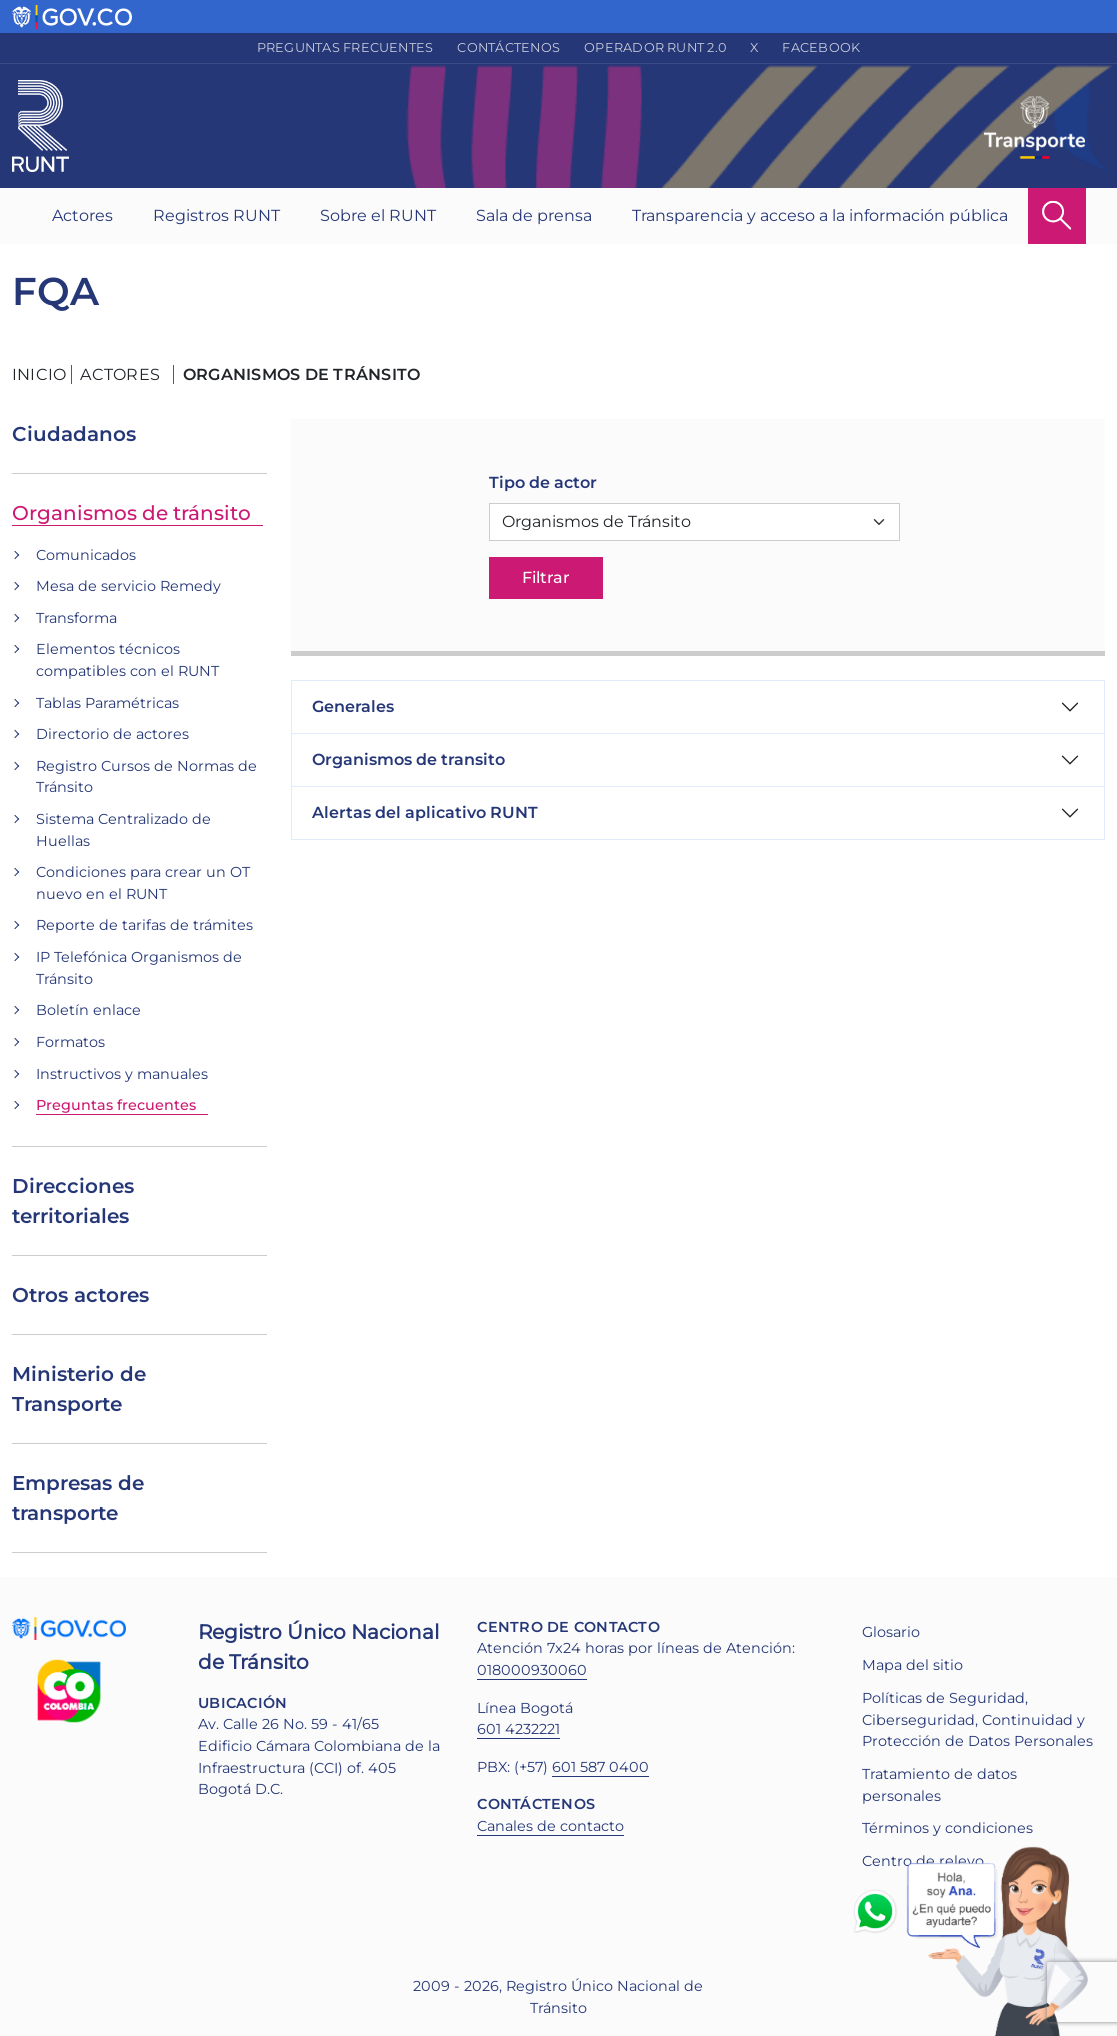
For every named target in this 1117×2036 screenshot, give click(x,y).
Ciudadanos (74, 434)
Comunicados (86, 555)
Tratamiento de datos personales (939, 1785)
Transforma (76, 618)
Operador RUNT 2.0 (655, 47)
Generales (353, 706)
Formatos (70, 1042)
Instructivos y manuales (122, 1074)
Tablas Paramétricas (107, 703)
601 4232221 (518, 1729)
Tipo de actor (543, 482)
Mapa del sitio (912, 1665)
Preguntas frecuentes (345, 47)
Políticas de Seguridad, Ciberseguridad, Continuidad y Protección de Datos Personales (977, 1719)
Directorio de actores (112, 734)
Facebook (821, 47)
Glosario (891, 1632)
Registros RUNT (216, 215)
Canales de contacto (550, 1826)
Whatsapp (879, 1911)
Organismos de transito (408, 759)
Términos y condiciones (947, 1828)
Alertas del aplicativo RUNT (425, 812)
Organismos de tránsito (131, 513)
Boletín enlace (88, 1010)
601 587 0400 (600, 1767)
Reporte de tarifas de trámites (144, 925)
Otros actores (80, 1295)
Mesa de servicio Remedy (128, 586)
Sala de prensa (534, 215)
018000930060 (532, 1670)
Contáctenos (508, 47)
